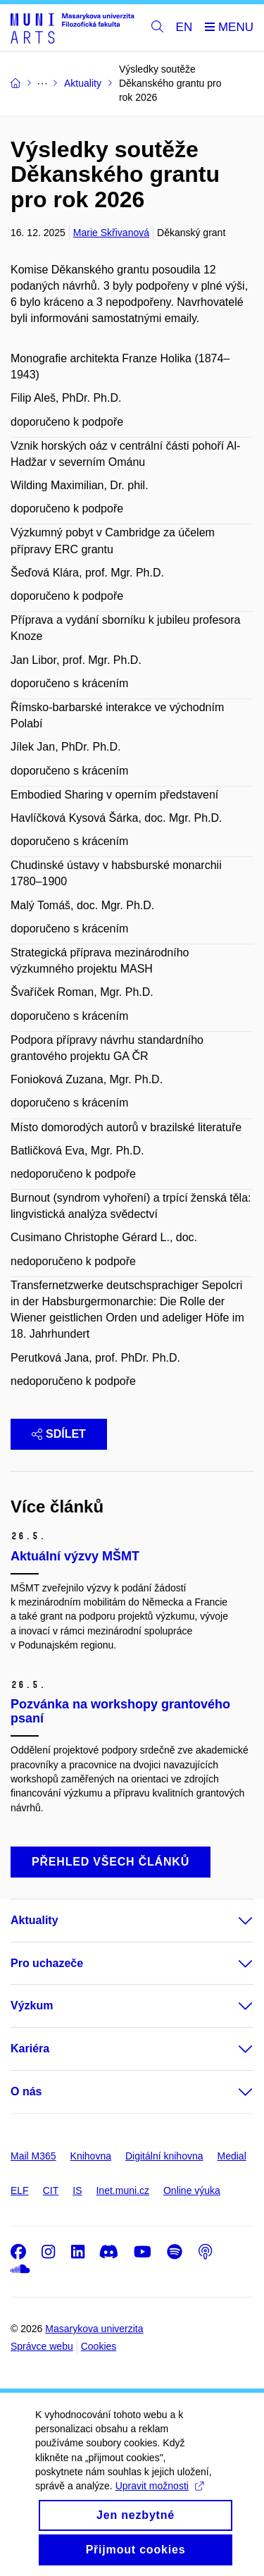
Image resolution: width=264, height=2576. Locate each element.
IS (77, 2190)
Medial (232, 2156)
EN (184, 27)
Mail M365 (33, 2156)
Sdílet (59, 1434)
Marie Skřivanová (111, 232)
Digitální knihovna (164, 2156)
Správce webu (42, 2346)
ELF (20, 2190)
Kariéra (30, 2048)
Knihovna (90, 2156)
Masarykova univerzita (94, 2328)
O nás (26, 2091)
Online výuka (191, 2190)
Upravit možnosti (159, 2502)
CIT (51, 2190)
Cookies (99, 2346)
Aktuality (34, 1920)
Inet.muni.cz (122, 2190)
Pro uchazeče (47, 1963)
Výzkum (32, 2005)
